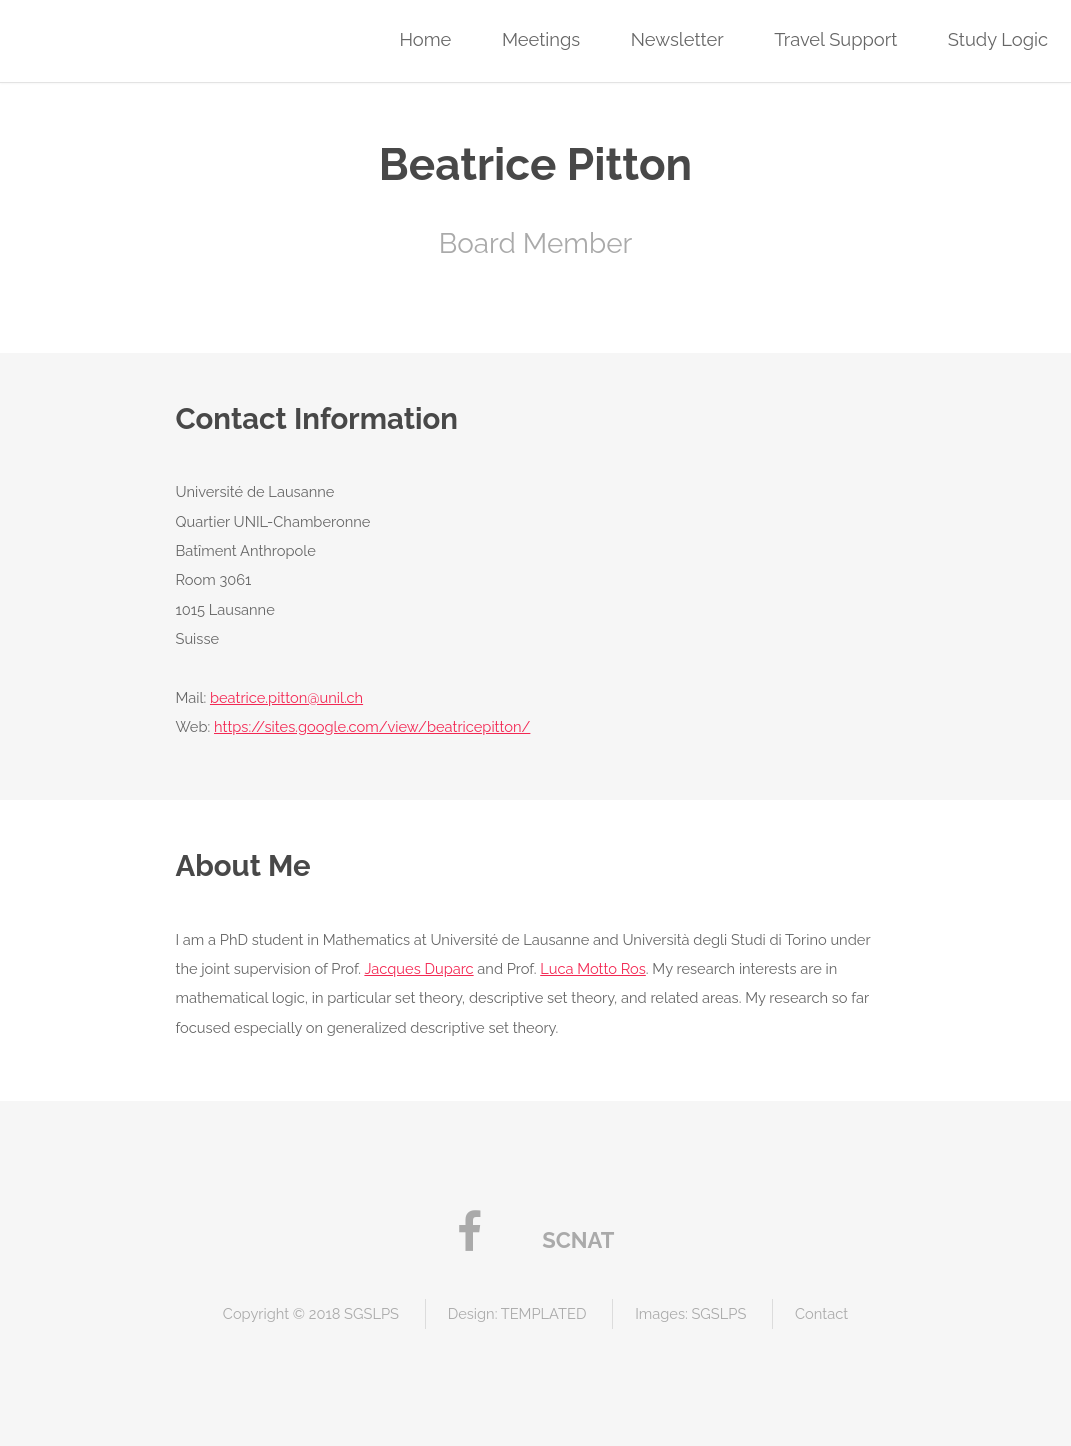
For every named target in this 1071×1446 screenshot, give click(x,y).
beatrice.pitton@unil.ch (286, 697)
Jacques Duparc (418, 968)
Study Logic (998, 39)
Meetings (541, 39)
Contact (821, 1313)
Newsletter (677, 39)
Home (425, 39)
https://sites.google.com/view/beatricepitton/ (372, 726)
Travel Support (835, 39)
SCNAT (578, 1240)
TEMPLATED (544, 1313)
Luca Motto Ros (593, 968)
